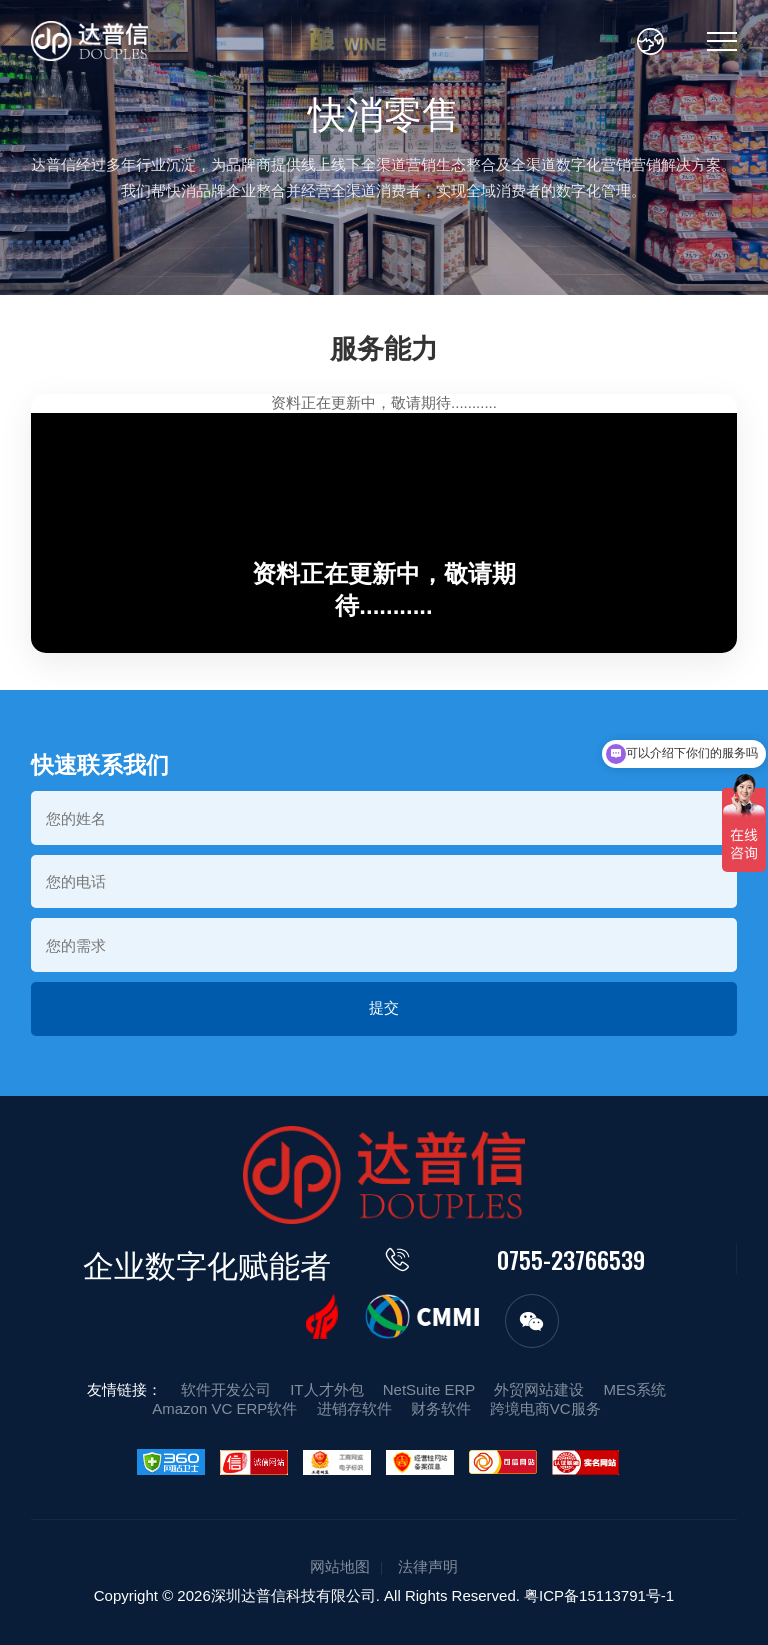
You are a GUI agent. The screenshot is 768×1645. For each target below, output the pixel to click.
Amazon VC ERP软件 (224, 1408)
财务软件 (441, 1408)
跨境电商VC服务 (545, 1408)
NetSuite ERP (429, 1389)
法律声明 (428, 1566)
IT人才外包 (326, 1389)
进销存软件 (354, 1408)
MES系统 (635, 1389)
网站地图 (340, 1566)
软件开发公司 (226, 1389)
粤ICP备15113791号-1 (599, 1595)
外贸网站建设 (539, 1389)
